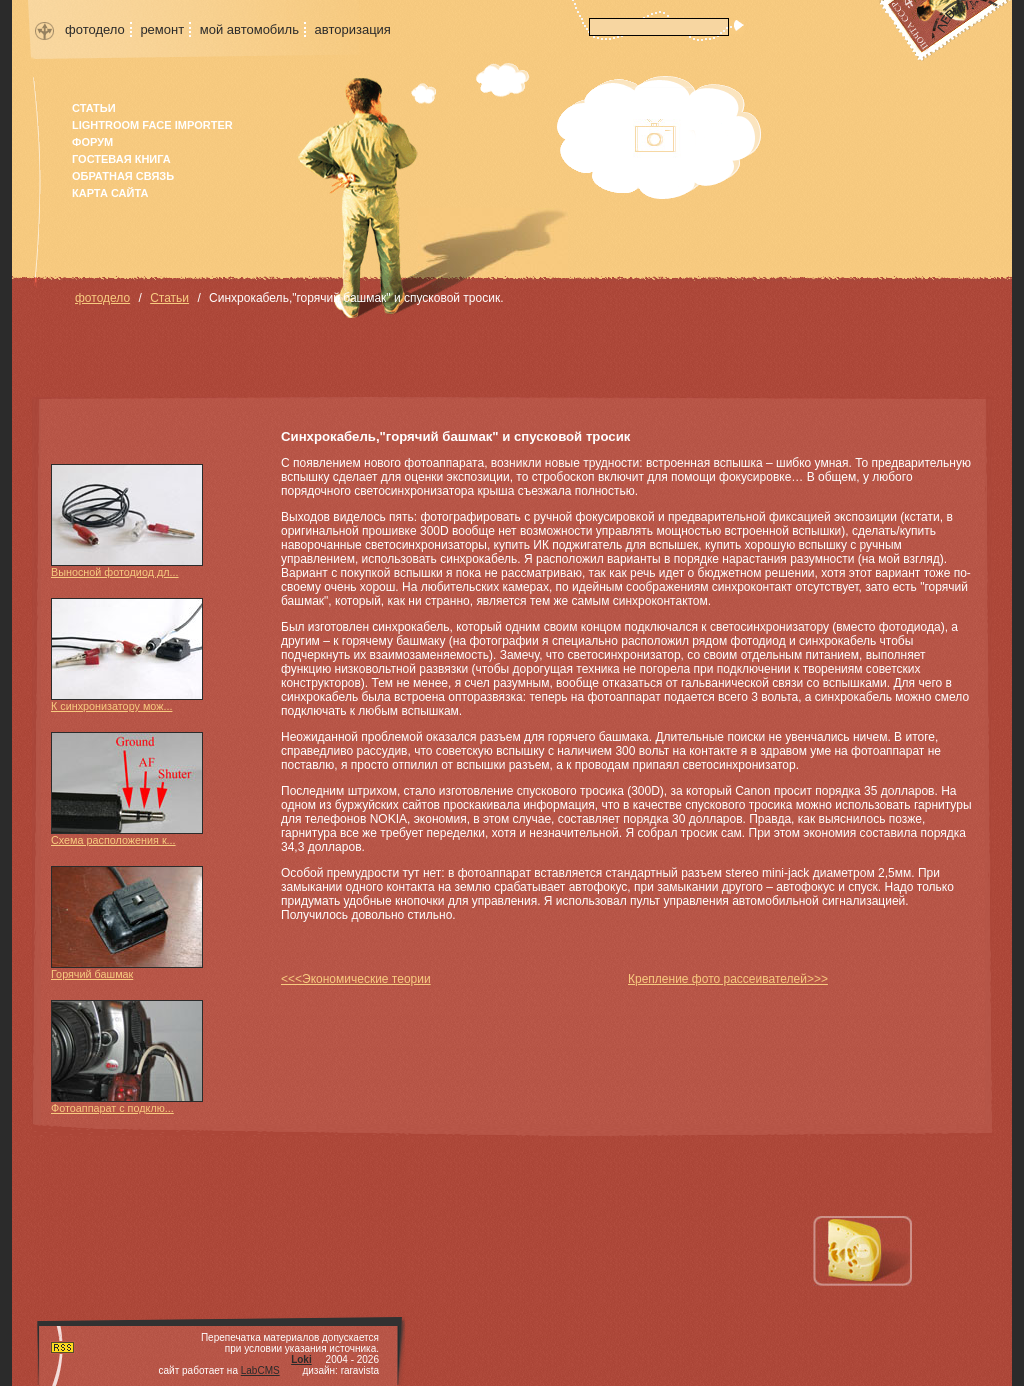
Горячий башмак (127, 923)
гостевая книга (121, 159)
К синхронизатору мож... (127, 655)
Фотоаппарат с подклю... (127, 1057)
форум (92, 142)
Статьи (94, 108)
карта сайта (110, 193)
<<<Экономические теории (356, 979)
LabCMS (260, 1370)
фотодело (95, 29)
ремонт (162, 29)
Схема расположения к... (127, 789)
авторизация (353, 29)
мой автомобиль (249, 29)
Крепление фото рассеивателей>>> (728, 979)
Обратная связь (123, 176)
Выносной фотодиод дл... (127, 521)
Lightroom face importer (152, 125)
